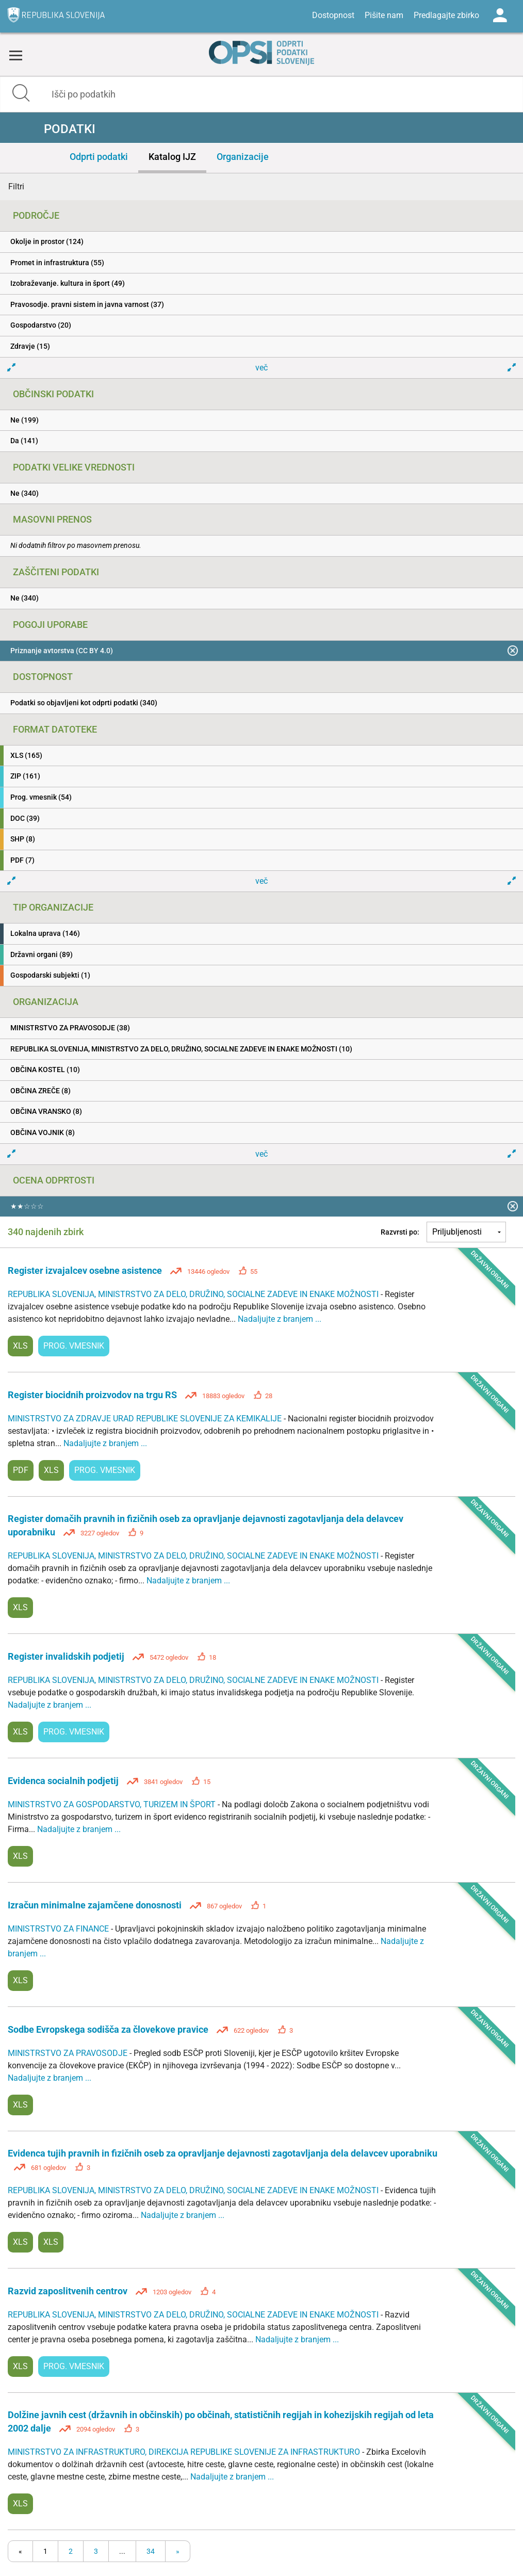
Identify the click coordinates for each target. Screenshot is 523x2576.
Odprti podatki (99, 156)
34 (150, 2551)
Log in (499, 15)
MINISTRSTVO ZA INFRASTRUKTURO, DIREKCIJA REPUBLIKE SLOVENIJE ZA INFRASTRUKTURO (185, 2452)
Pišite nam (384, 15)
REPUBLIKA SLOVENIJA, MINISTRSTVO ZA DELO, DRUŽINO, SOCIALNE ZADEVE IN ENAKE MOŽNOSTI (194, 1294)
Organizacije (243, 156)
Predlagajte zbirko (446, 15)
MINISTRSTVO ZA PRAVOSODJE (68, 2053)
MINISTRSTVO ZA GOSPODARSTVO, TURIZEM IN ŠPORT (113, 1804)
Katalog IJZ (172, 156)
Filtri (16, 186)
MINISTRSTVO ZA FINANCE (59, 1929)
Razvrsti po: (400, 1232)
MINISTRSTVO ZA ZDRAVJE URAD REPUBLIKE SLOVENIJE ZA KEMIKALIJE (146, 1418)
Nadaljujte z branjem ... (279, 1319)
